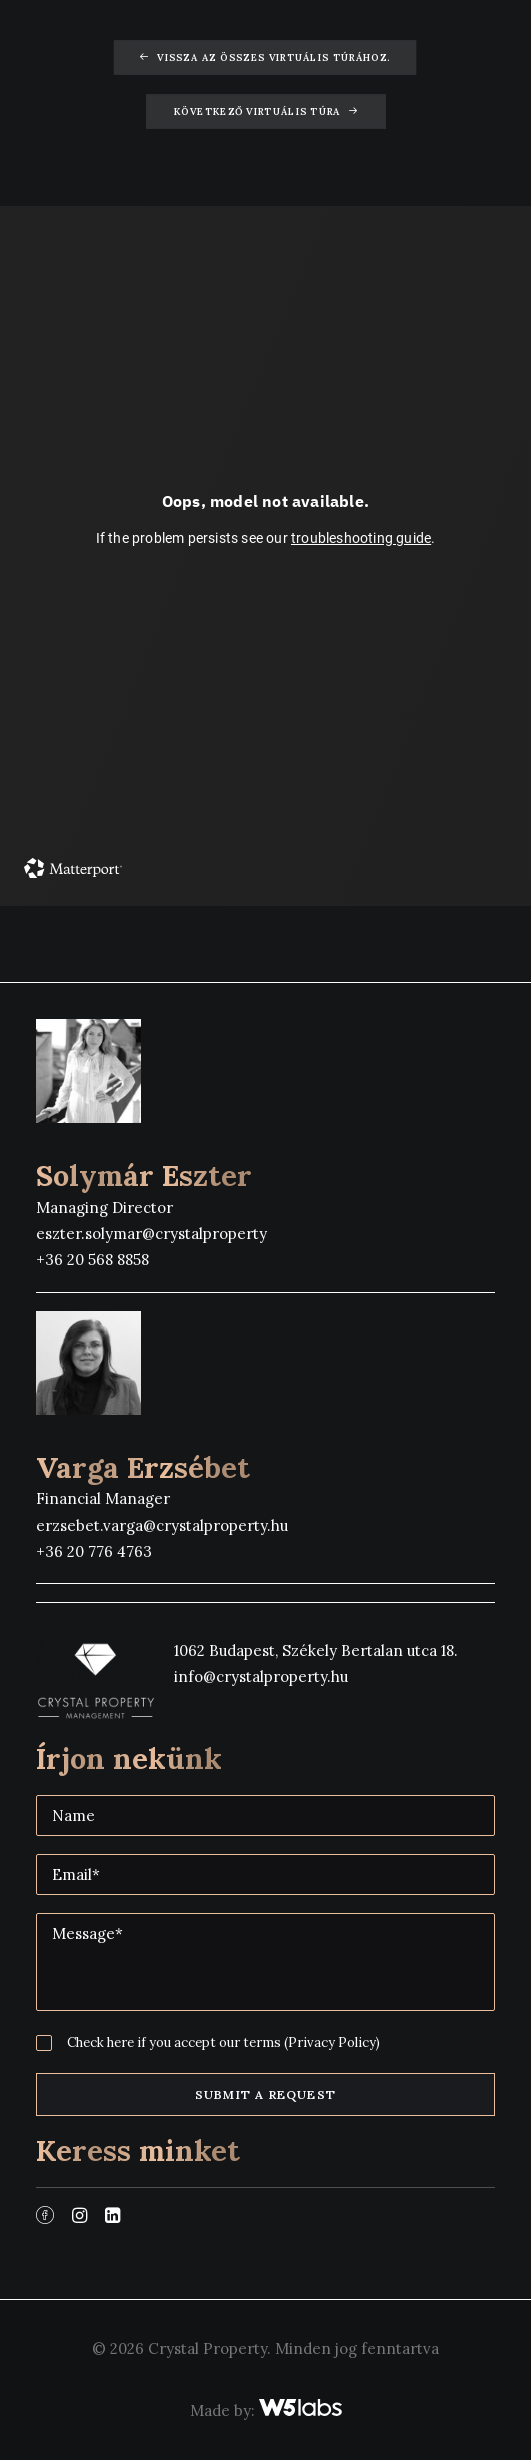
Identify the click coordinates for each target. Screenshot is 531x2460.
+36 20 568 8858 (92, 1259)
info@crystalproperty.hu (261, 1676)
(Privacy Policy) (332, 2042)
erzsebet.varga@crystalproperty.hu (162, 1525)
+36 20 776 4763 (94, 1551)
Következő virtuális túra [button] (265, 112)
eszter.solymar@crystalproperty (151, 1233)
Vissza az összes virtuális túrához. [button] (265, 58)
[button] (45, 2217)
